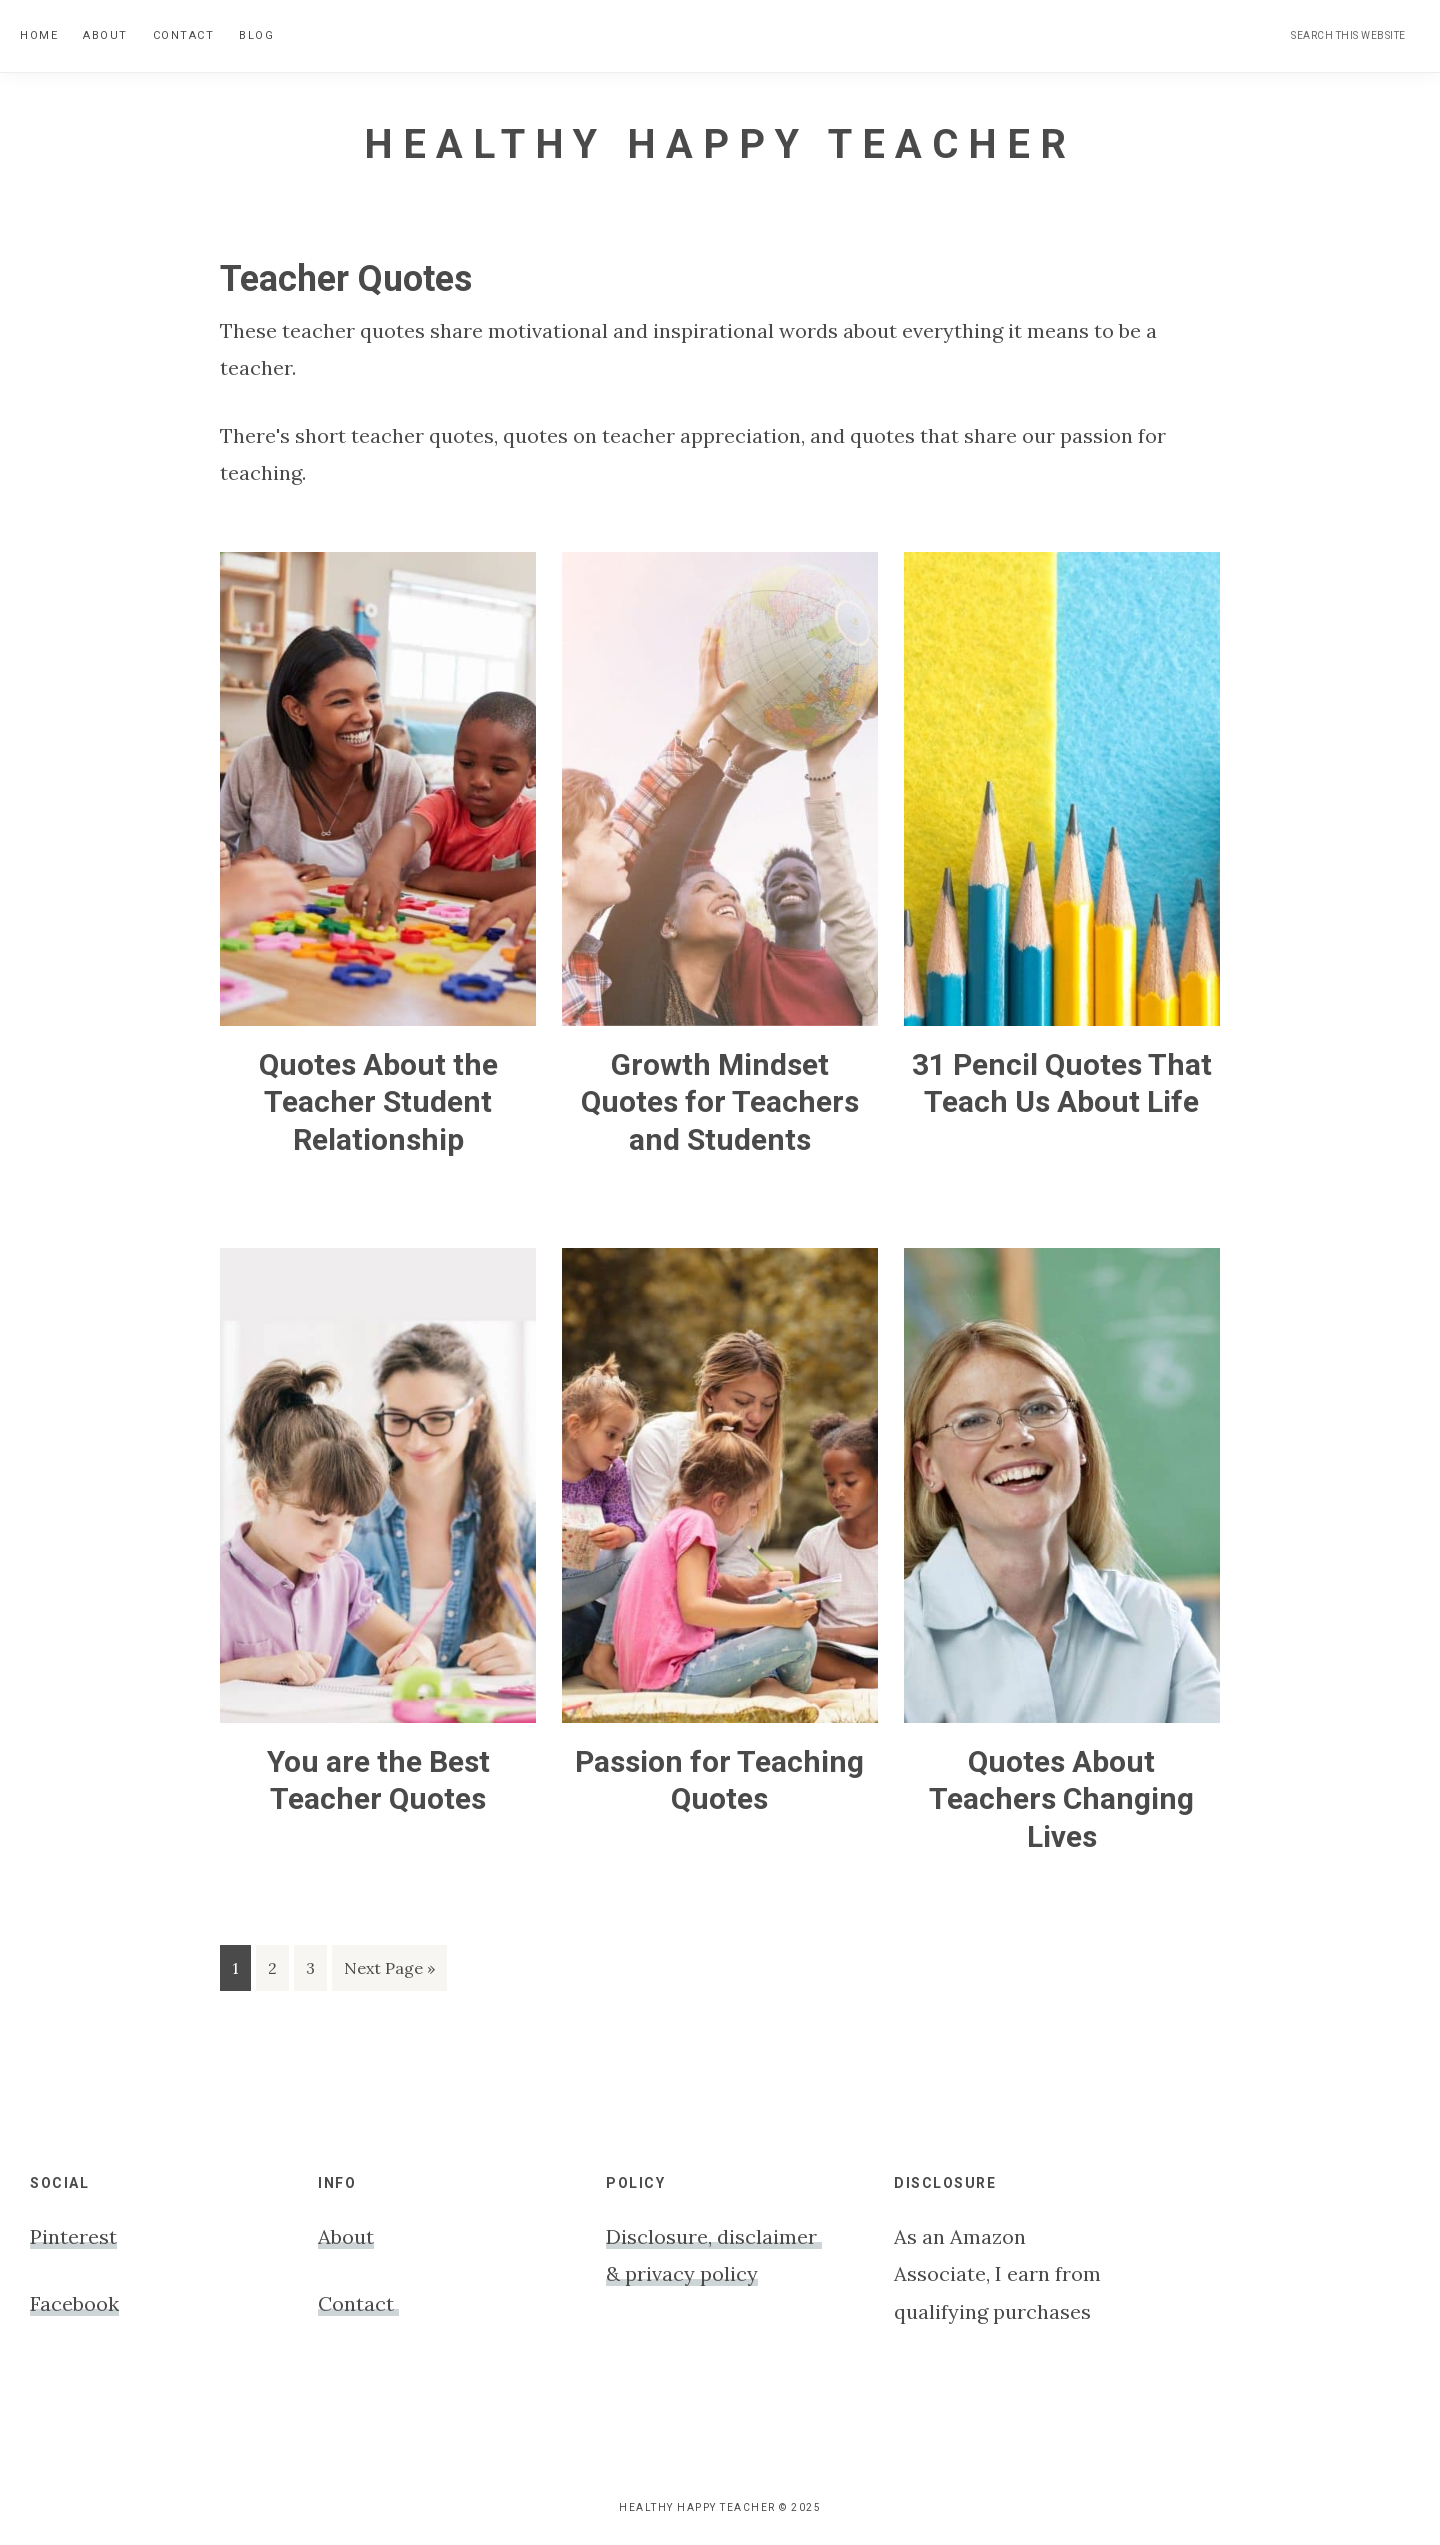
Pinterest (73, 2236)
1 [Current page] (241, 1971)
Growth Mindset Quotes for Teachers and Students (720, 1102)
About (346, 2236)
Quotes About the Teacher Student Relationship (378, 1102)
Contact (358, 2303)
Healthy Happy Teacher (720, 144)
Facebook (74, 2303)
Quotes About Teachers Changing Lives (1061, 1799)
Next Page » (389, 1971)
